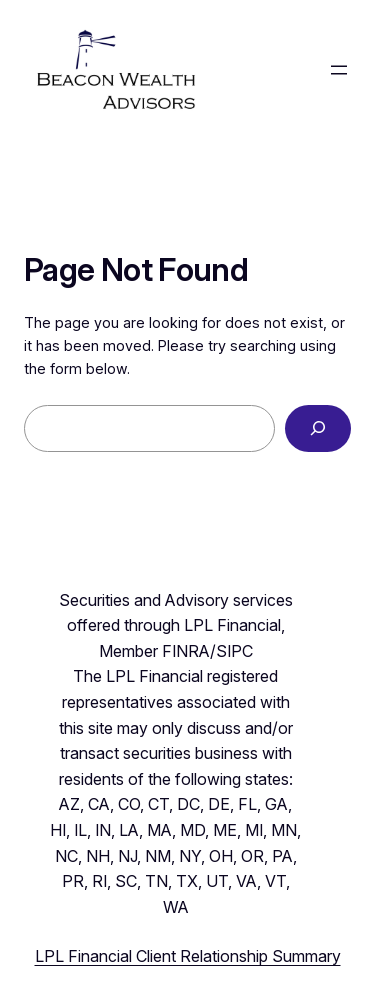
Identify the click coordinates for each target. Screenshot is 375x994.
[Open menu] (339, 70)
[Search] (318, 428)
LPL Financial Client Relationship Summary (188, 956)
